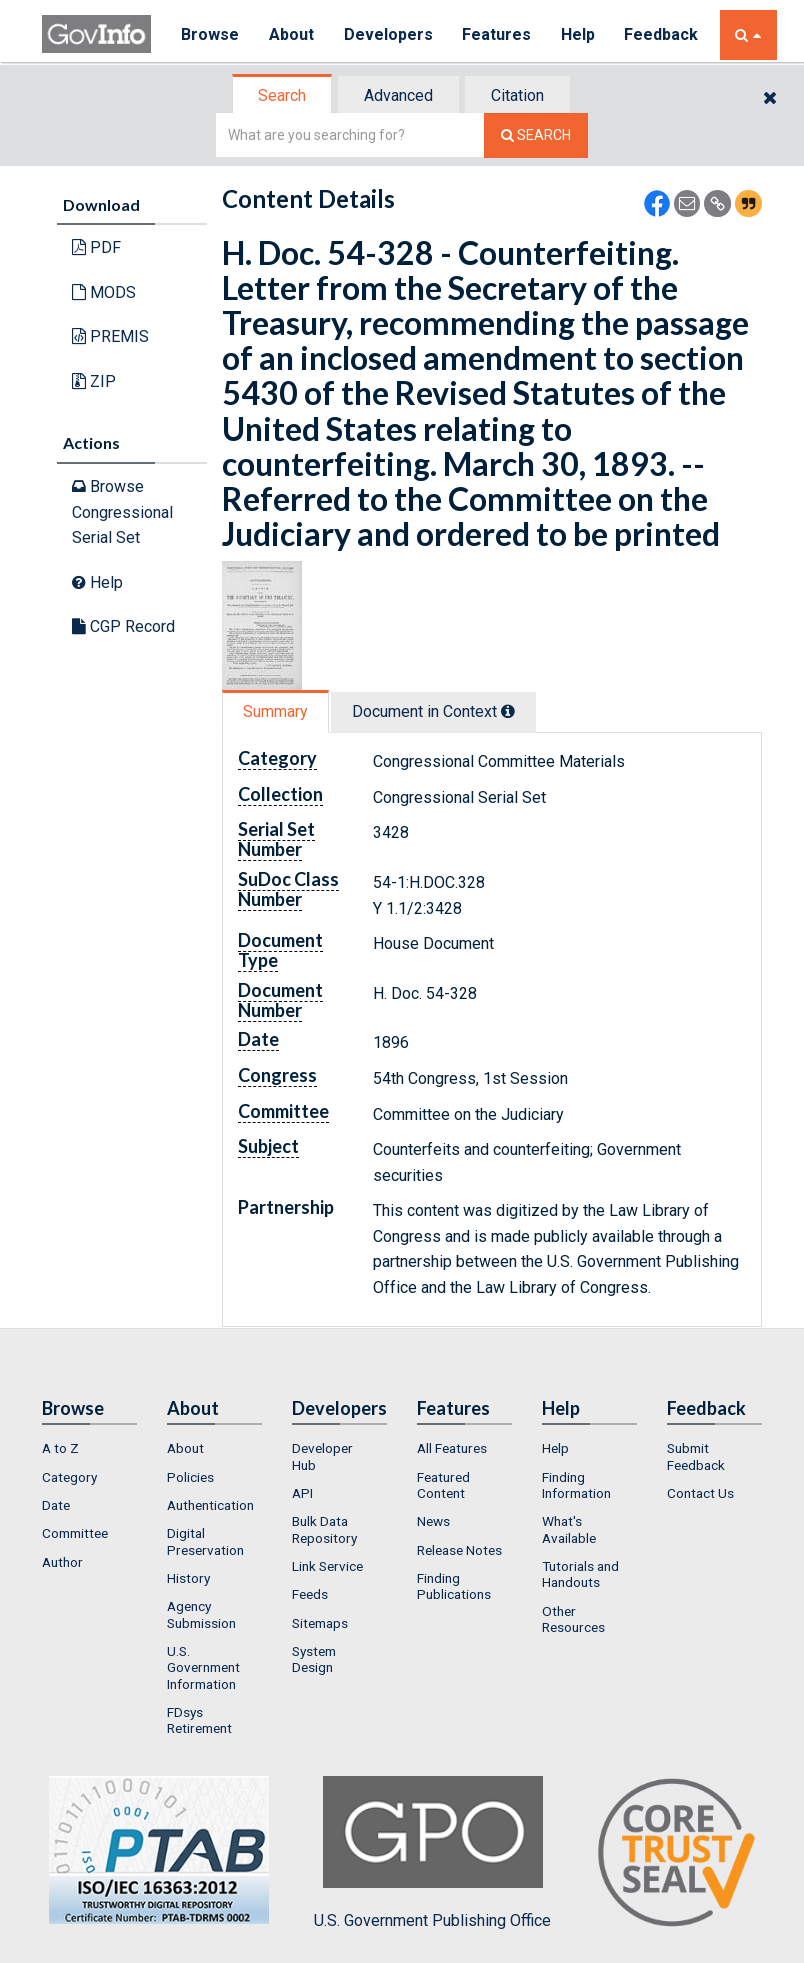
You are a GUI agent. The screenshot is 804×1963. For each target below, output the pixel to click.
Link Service (327, 1566)
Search (282, 95)
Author (62, 1562)
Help (579, 34)
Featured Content (443, 1485)
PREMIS (110, 336)
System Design (314, 1659)
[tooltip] (508, 711)
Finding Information (576, 1485)
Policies (190, 1477)
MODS (104, 292)
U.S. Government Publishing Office (432, 1853)
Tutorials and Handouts (580, 1574)
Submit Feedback (696, 1456)
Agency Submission (201, 1614)
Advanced (398, 95)
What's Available (569, 1529)
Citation (517, 95)
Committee (75, 1533)
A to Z (60, 1448)
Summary (275, 711)
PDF (96, 247)
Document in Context (433, 711)
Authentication (210, 1505)
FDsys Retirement (199, 1720)
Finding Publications (454, 1586)
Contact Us (700, 1493)
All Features (452, 1448)
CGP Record (123, 626)
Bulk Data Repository (324, 1529)
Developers (388, 34)
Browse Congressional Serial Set (122, 512)
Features (497, 34)
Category (69, 1477)
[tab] (283, 95)
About (291, 34)
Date (56, 1505)
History (188, 1578)
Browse (210, 34)
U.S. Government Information (203, 1667)
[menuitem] (89, 1448)
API (302, 1493)
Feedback (663, 34)
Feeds (310, 1594)
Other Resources (573, 1619)
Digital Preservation (205, 1541)
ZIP (94, 381)
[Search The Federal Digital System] (536, 135)
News (433, 1521)
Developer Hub (322, 1456)
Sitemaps (320, 1623)
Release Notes (459, 1550)
